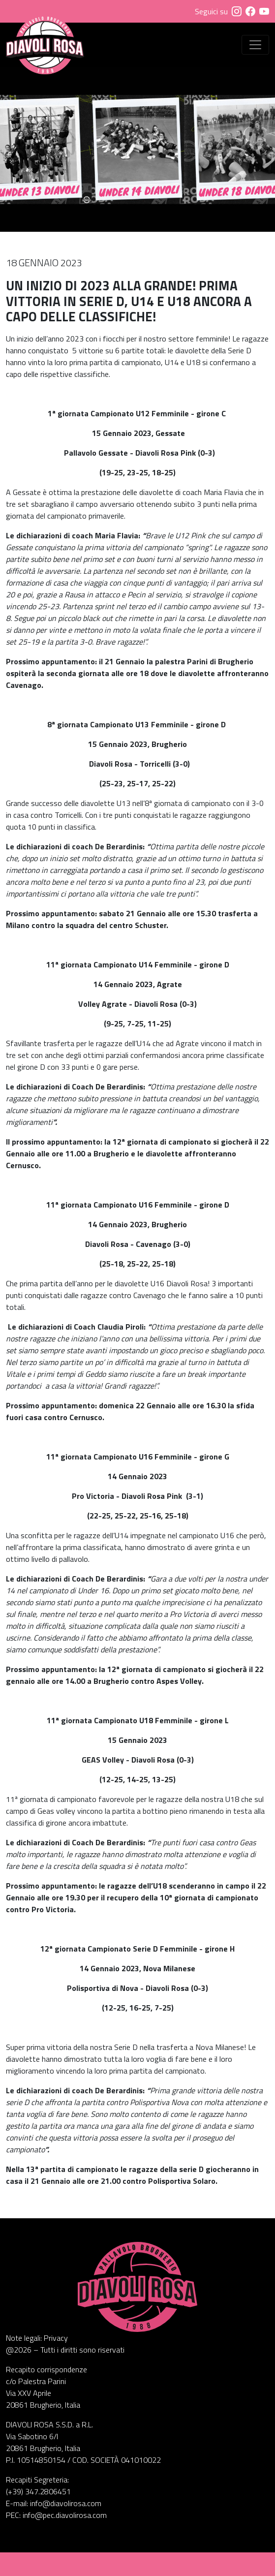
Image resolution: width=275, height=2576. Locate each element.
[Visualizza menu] (255, 45)
